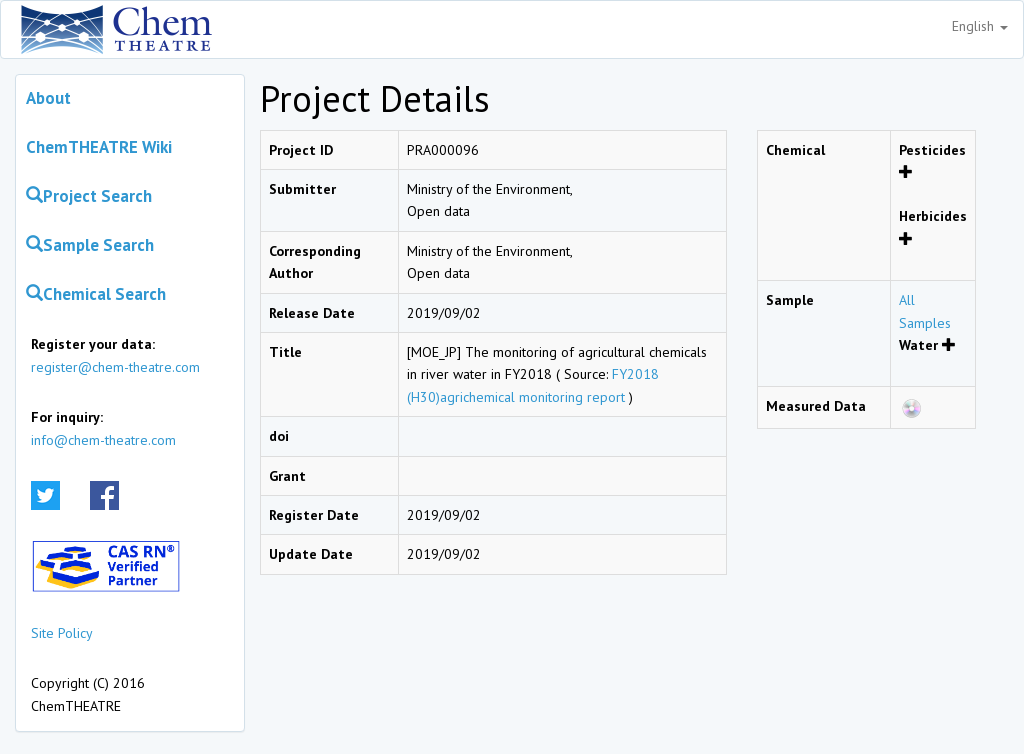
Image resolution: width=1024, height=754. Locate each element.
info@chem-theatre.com (103, 440)
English (980, 26)
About (48, 98)
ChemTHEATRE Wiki (99, 147)
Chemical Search (96, 294)
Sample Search (90, 245)
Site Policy (62, 633)
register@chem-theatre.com (115, 367)
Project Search (89, 196)
